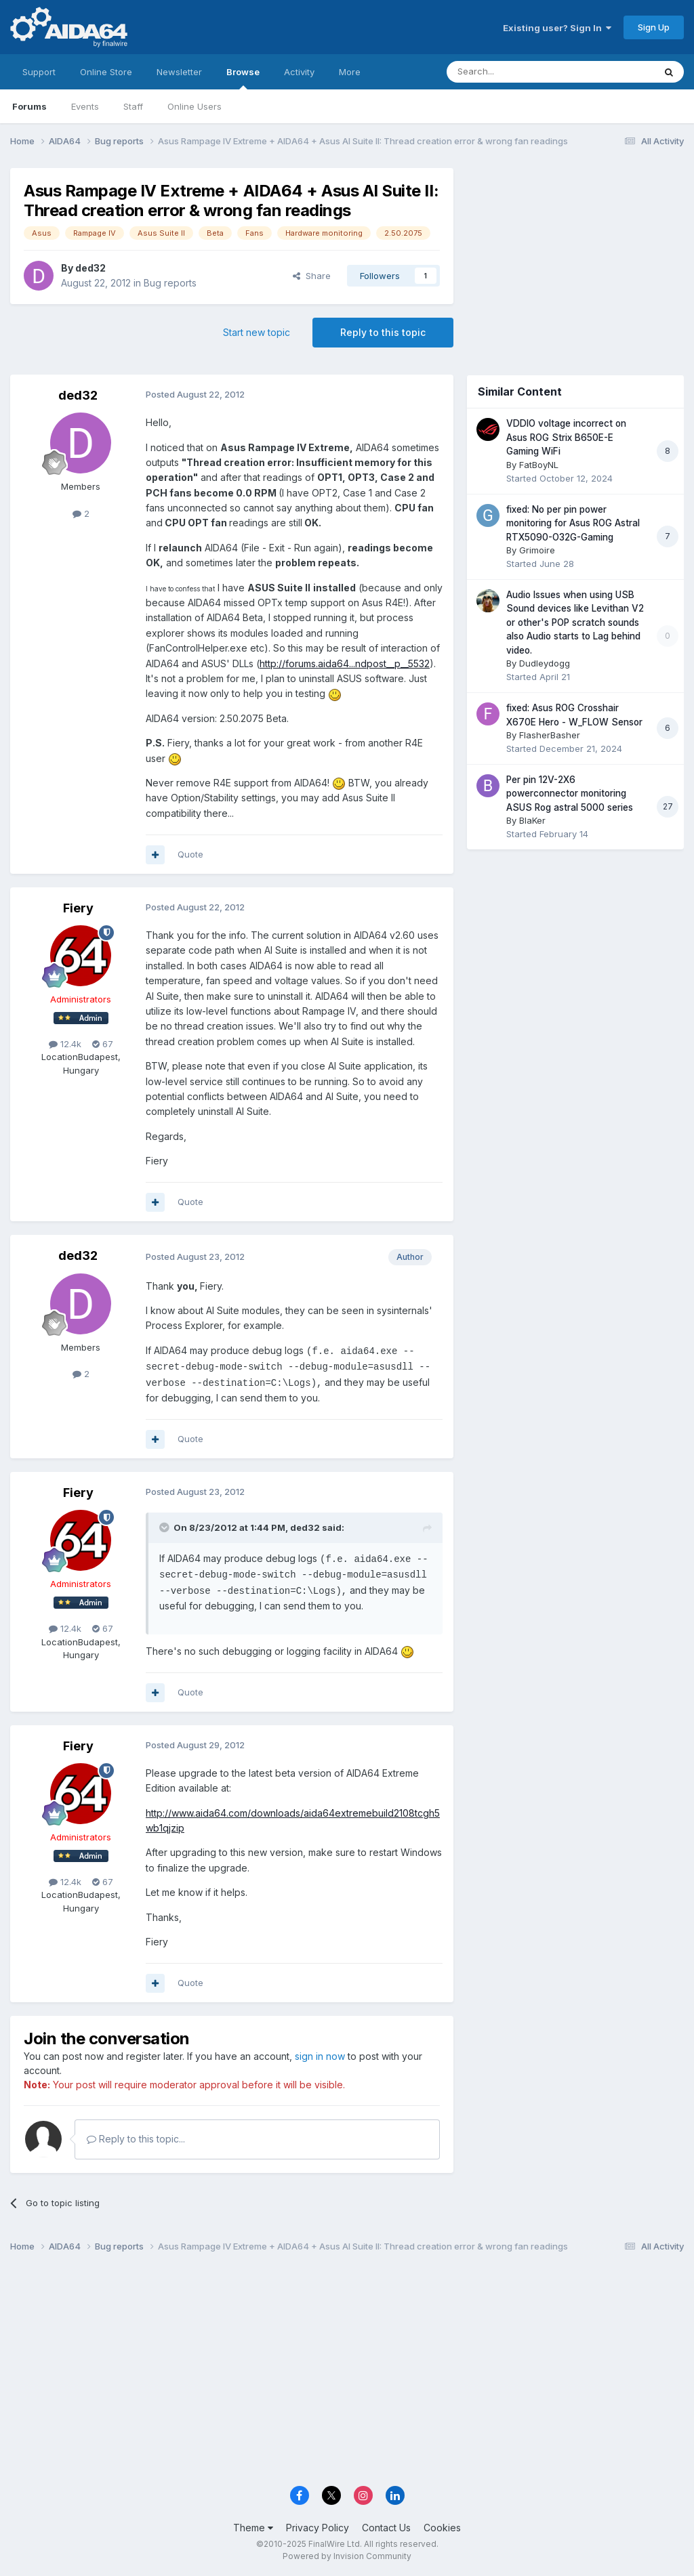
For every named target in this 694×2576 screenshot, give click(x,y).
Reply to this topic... (136, 2139)
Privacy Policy (317, 2527)
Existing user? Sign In (557, 27)
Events (85, 106)
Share (312, 275)
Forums (29, 106)
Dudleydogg (544, 663)
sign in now (320, 2056)
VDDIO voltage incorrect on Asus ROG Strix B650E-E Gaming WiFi (566, 437)
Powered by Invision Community (347, 2556)
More (350, 71)
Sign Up (654, 27)
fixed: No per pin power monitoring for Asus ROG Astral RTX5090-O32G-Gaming (573, 523)
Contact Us (386, 2527)
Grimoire (537, 550)
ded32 (90, 268)
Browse (243, 77)
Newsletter (179, 71)
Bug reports (170, 283)
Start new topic (256, 332)
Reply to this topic (383, 332)
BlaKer (532, 820)
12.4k (65, 1043)
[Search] (516, 72)
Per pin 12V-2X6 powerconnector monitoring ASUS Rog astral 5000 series (569, 793)
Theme (253, 2527)
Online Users (194, 106)
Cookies (442, 2527)
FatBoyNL (538, 464)
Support (39, 71)
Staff (133, 106)
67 (102, 1043)
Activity (299, 71)
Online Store (106, 71)
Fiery (78, 908)
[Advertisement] (575, 258)
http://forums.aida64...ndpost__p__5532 (345, 663)
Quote (190, 854)
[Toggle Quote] (165, 1527)
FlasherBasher (549, 735)
